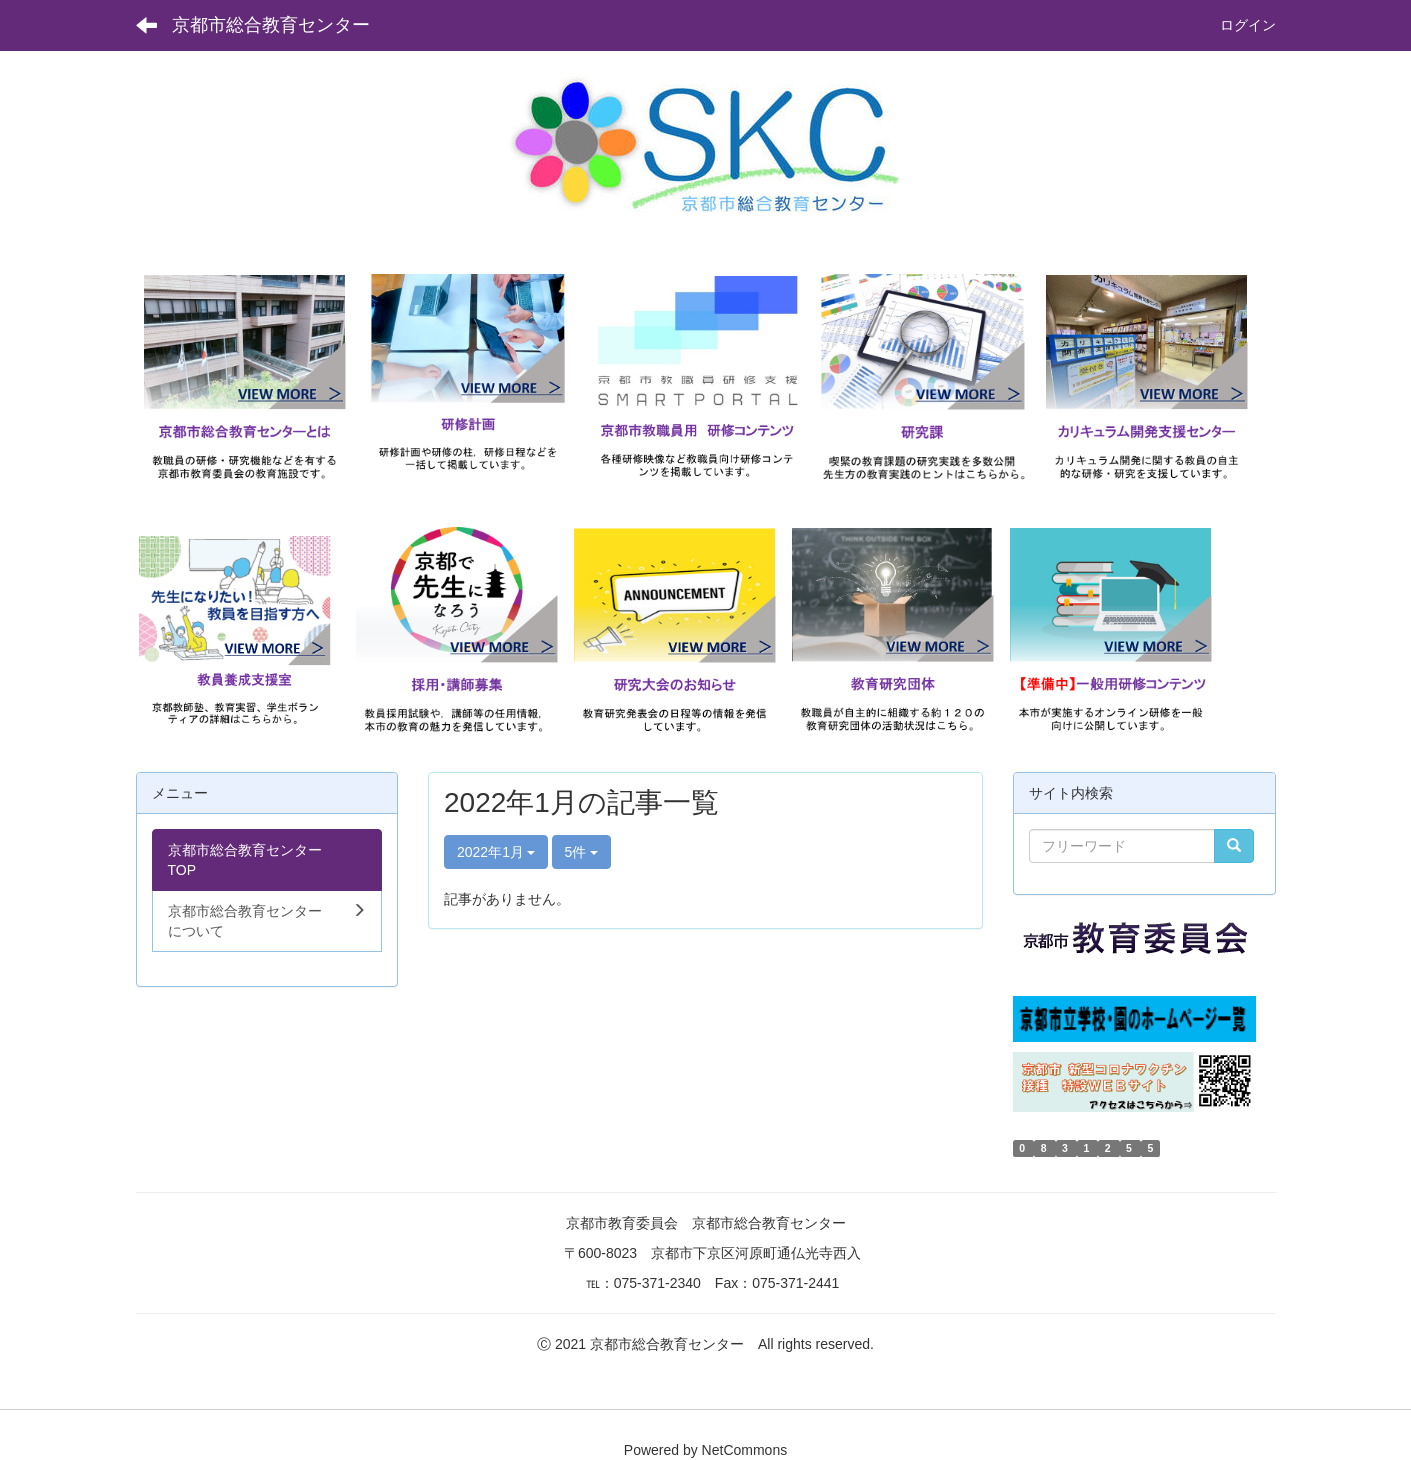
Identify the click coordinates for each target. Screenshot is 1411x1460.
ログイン (1248, 25)
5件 (582, 852)
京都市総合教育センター (271, 25)
